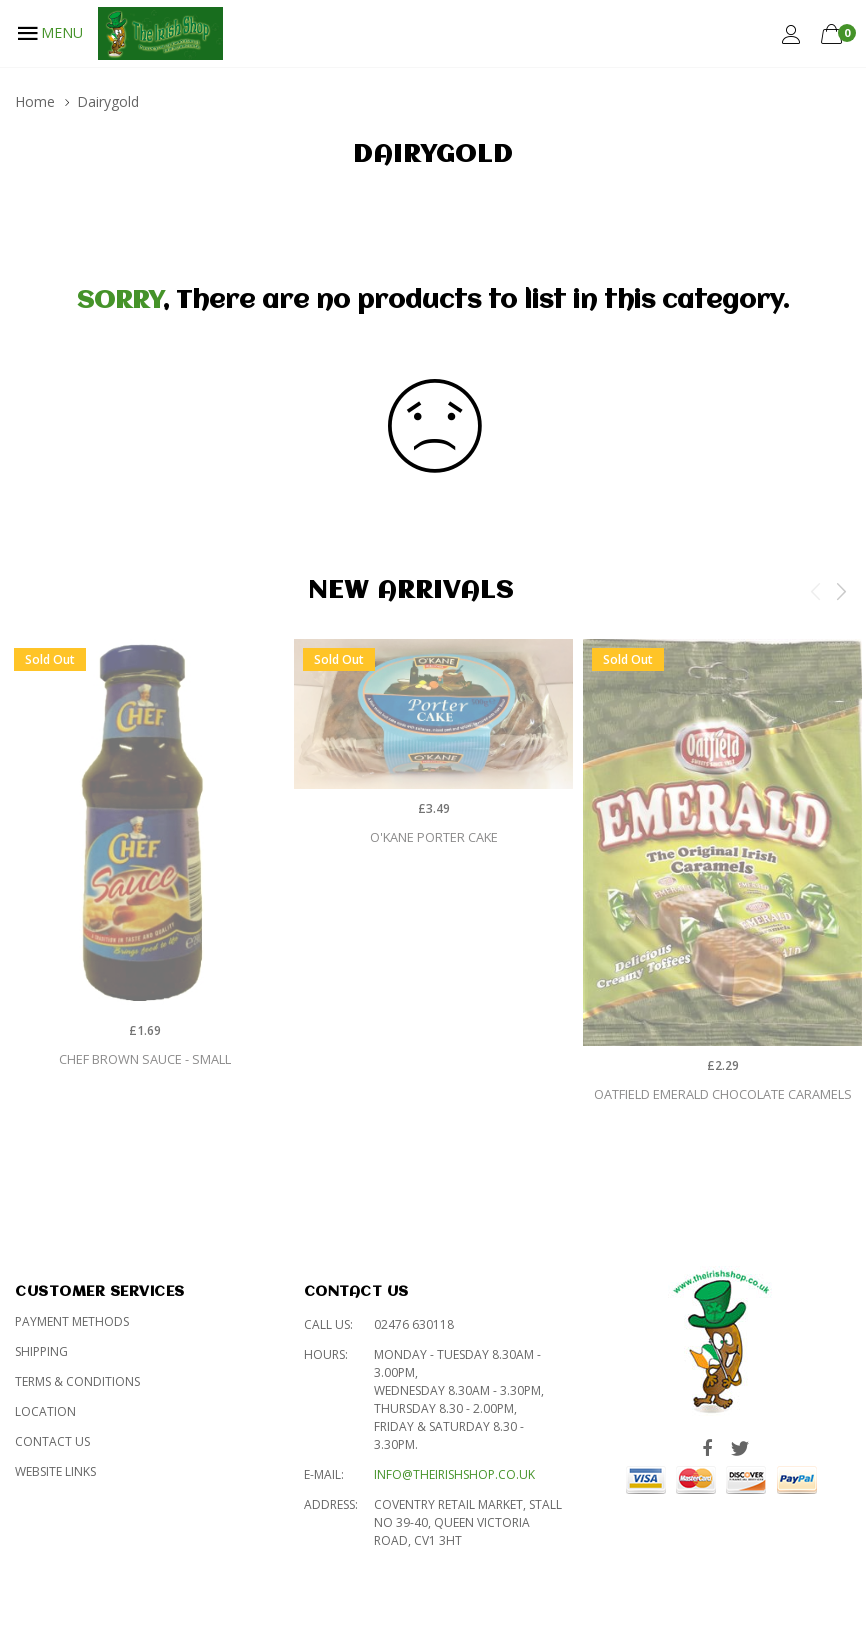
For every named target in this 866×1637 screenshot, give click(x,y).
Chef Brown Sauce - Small (145, 1059)
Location (45, 1411)
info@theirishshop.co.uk (454, 1474)
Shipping (41, 1351)
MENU (49, 33)
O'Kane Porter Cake (434, 837)
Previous (816, 591)
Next (841, 591)
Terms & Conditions (77, 1381)
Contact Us (52, 1441)
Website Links (55, 1471)
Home (35, 101)
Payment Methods (72, 1321)
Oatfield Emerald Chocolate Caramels (723, 1094)
